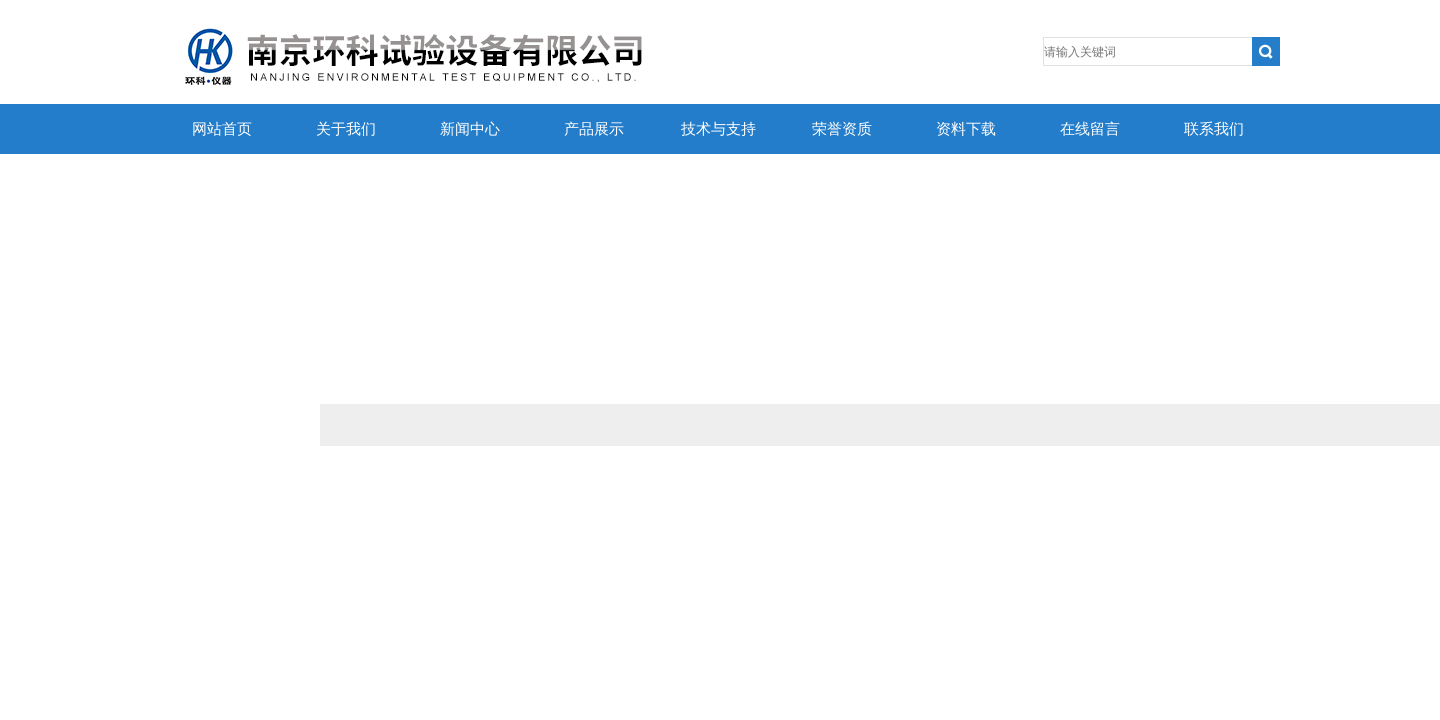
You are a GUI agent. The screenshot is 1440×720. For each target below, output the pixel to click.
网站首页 (222, 129)
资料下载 (966, 129)
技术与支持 (718, 129)
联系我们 (1214, 129)
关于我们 (346, 129)
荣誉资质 (842, 129)
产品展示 (594, 129)
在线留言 (1090, 129)
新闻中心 (470, 129)
